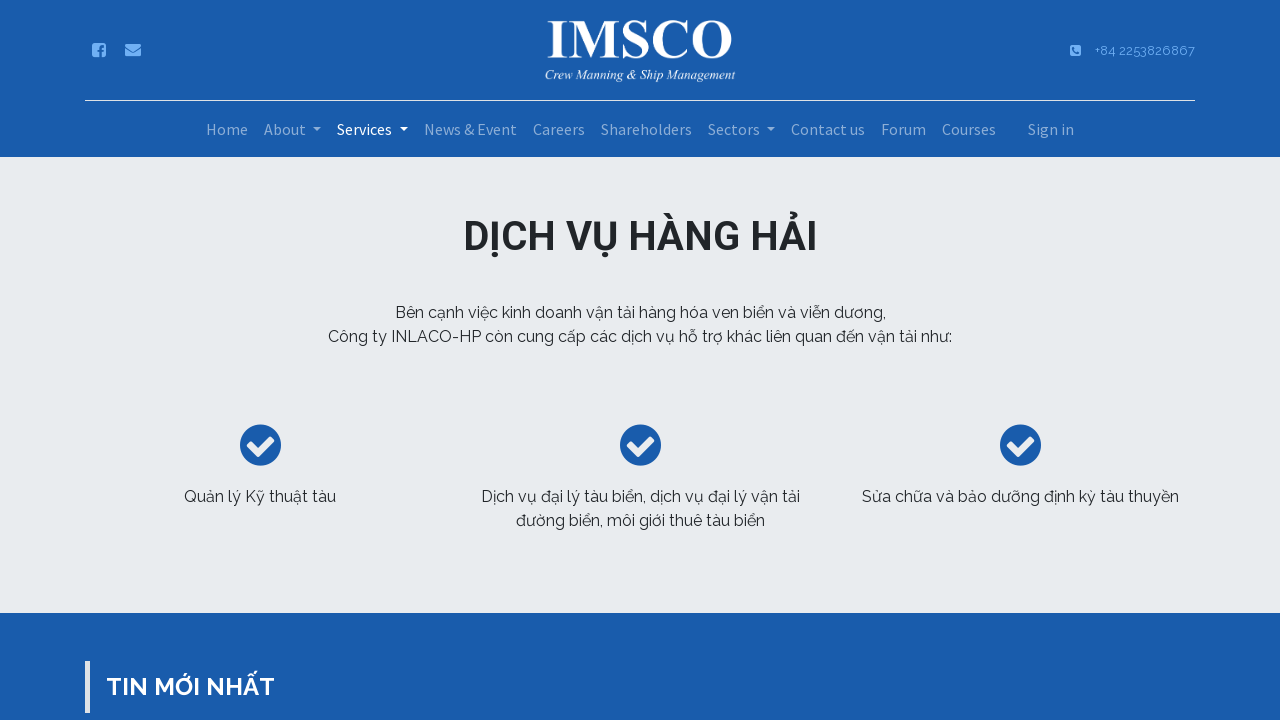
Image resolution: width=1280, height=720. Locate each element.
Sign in (1051, 129)
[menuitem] (227, 129)
